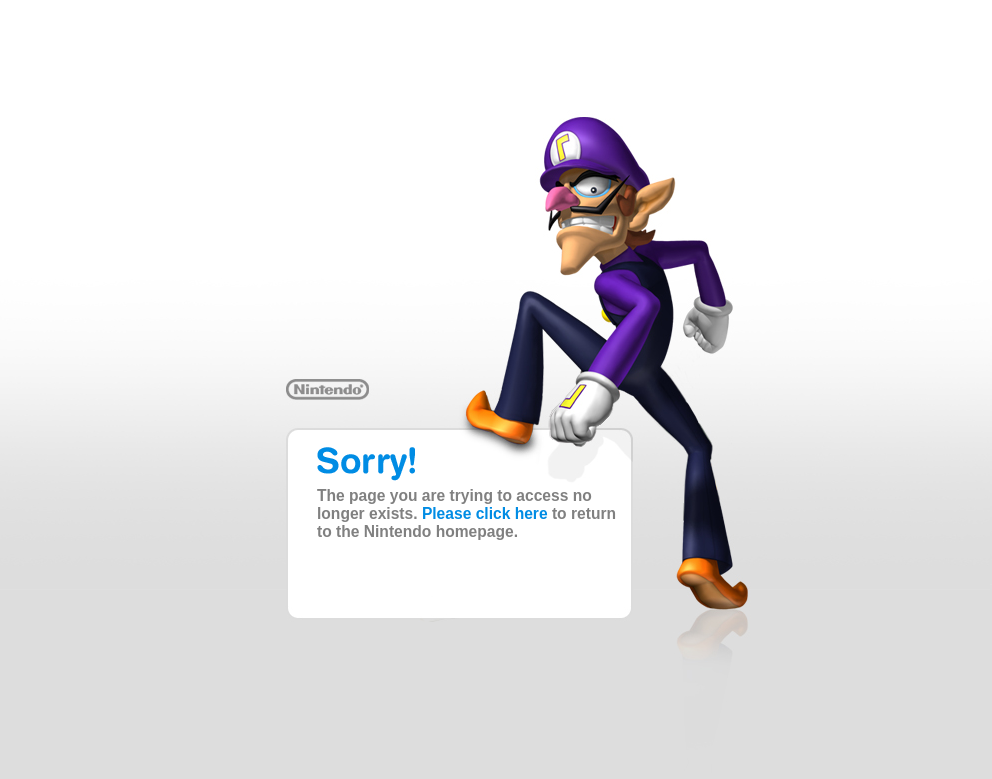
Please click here (485, 513)
